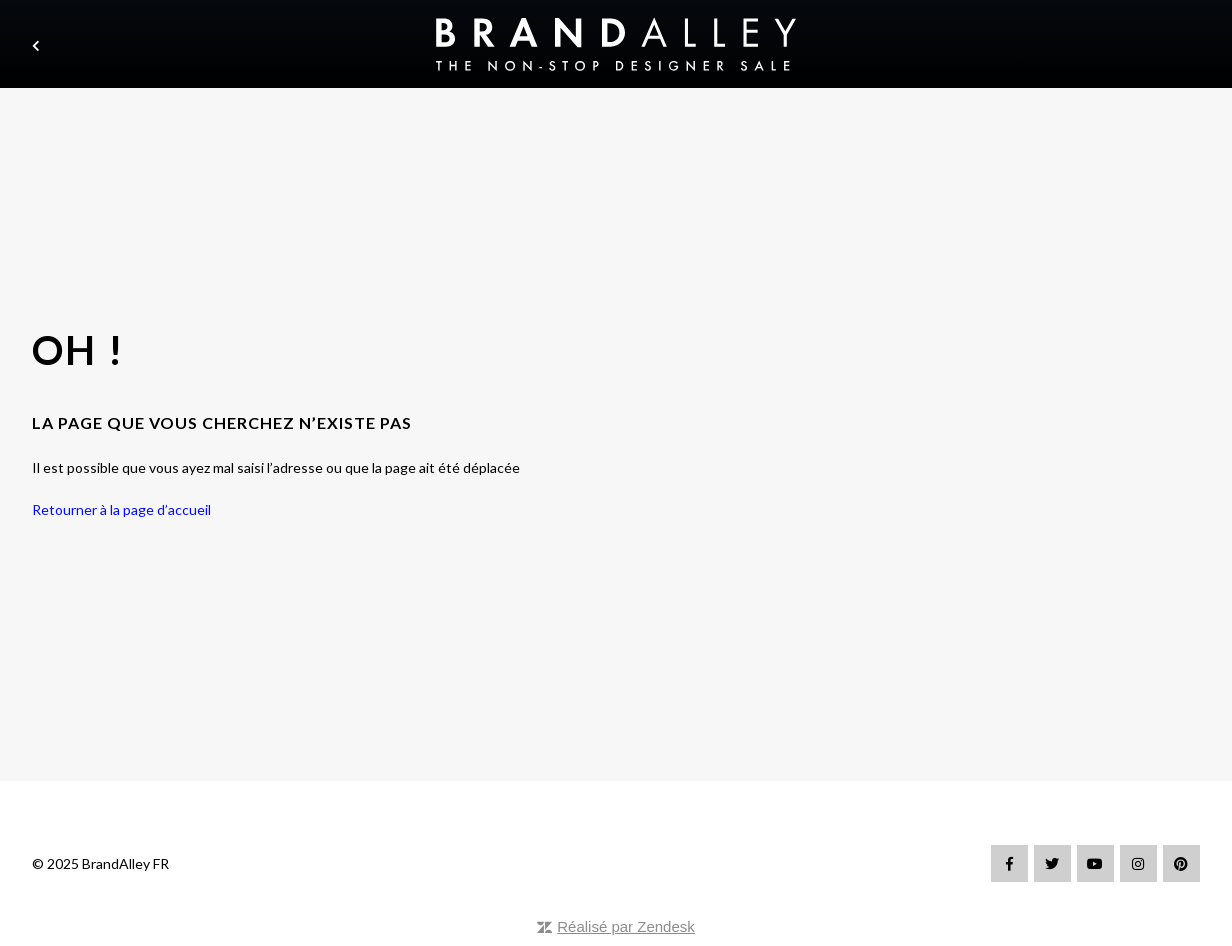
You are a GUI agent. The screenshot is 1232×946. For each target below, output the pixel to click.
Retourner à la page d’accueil (121, 509)
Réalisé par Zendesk (626, 926)
